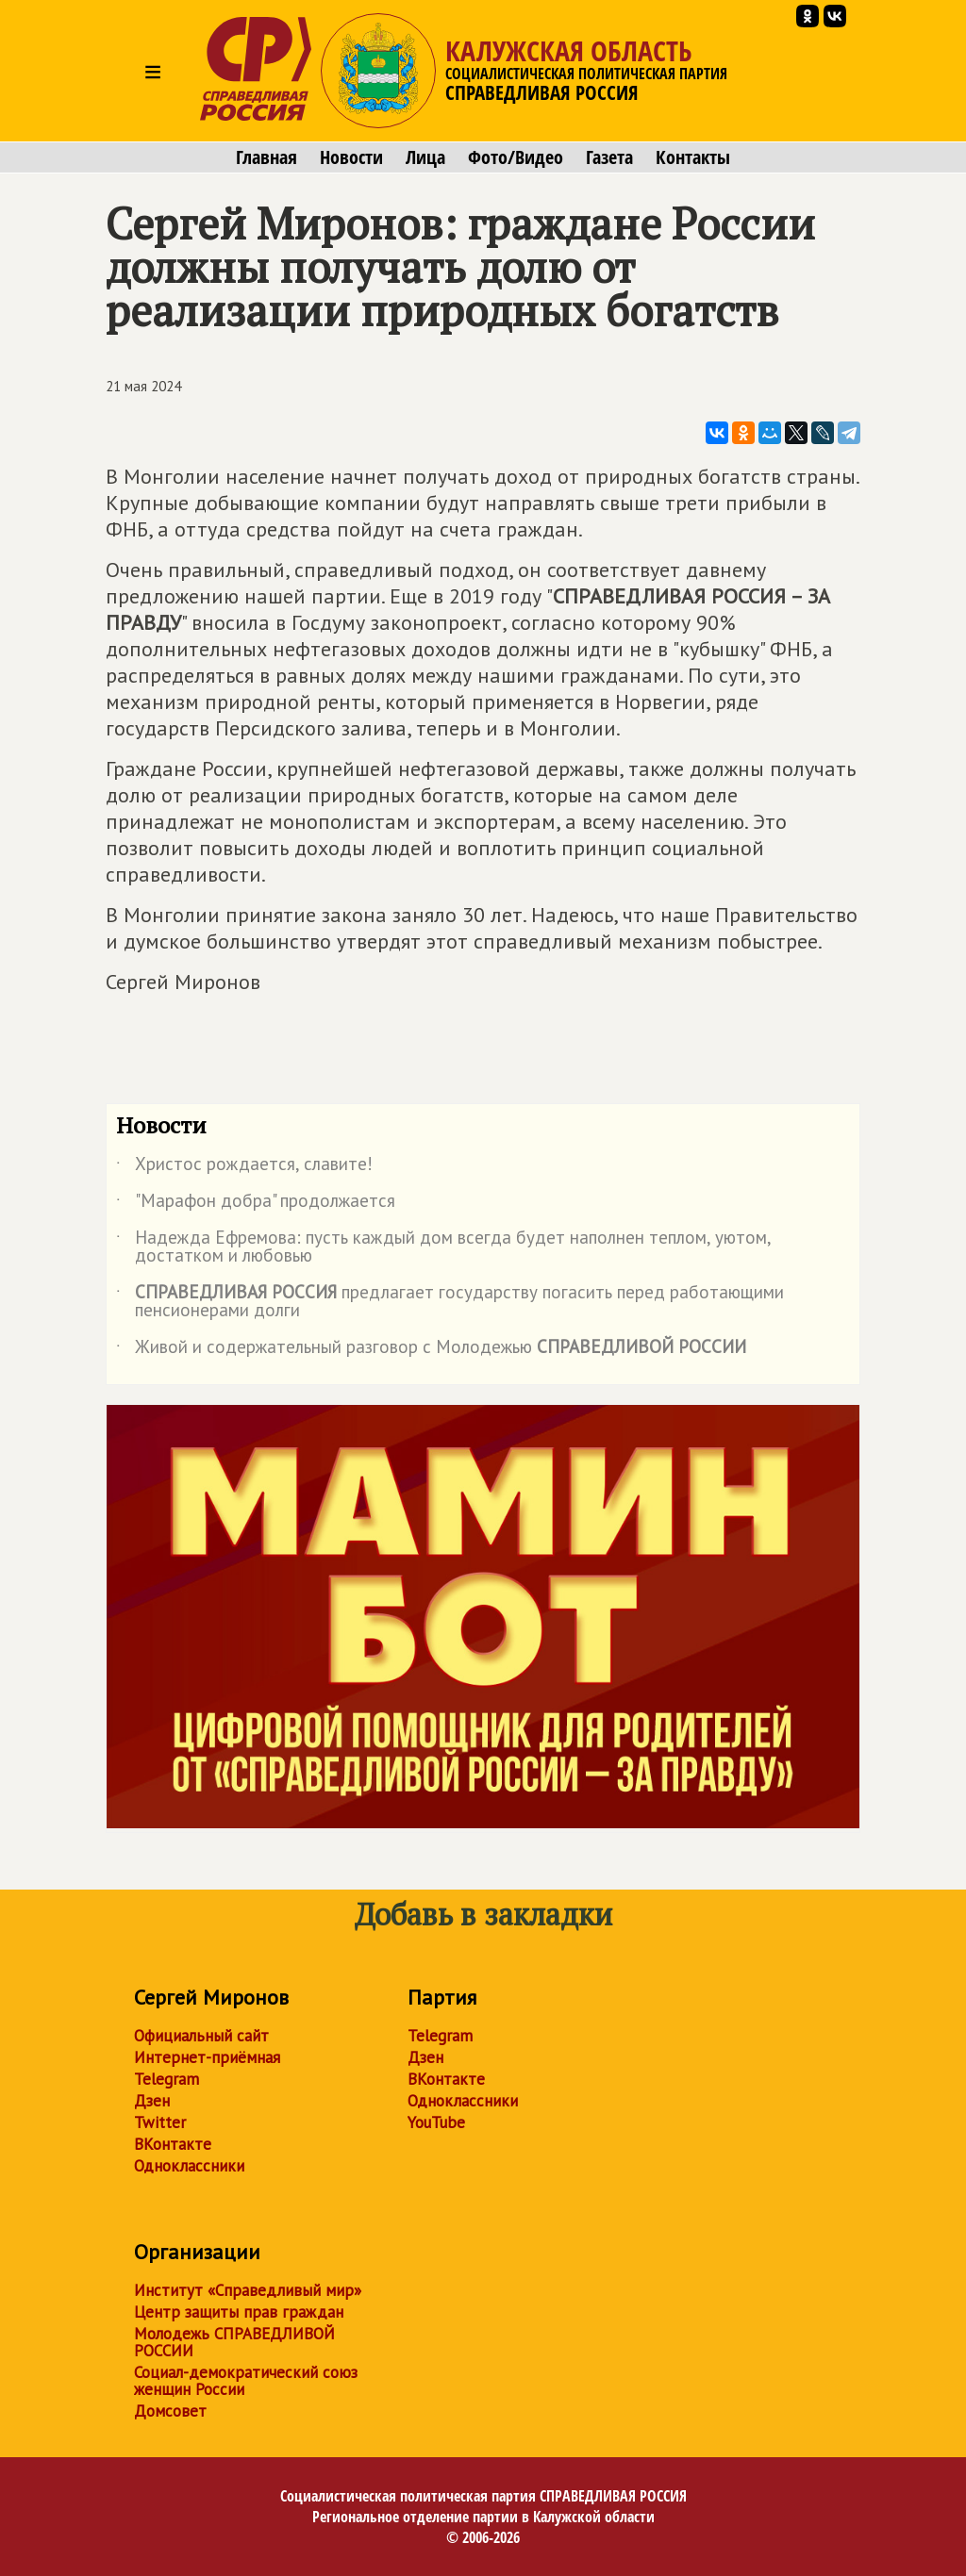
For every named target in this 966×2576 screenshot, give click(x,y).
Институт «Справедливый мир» (247, 2290)
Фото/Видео (515, 157)
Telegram (166, 2079)
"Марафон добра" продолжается (255, 1204)
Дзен (152, 2100)
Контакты (693, 157)
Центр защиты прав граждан (238, 2312)
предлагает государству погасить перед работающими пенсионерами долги (450, 1302)
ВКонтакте (172, 2144)
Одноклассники (189, 2165)
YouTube (436, 2122)
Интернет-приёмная (207, 2057)
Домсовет (170, 2411)
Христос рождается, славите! (244, 1167)
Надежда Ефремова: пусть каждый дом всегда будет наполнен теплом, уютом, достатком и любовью (443, 1247)
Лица (425, 157)
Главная (266, 157)
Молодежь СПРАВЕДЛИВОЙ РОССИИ (234, 2342)
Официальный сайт (201, 2035)
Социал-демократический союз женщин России (246, 2381)
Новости (351, 157)
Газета (609, 157)
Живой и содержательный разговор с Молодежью (431, 1350)
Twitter (160, 2122)
